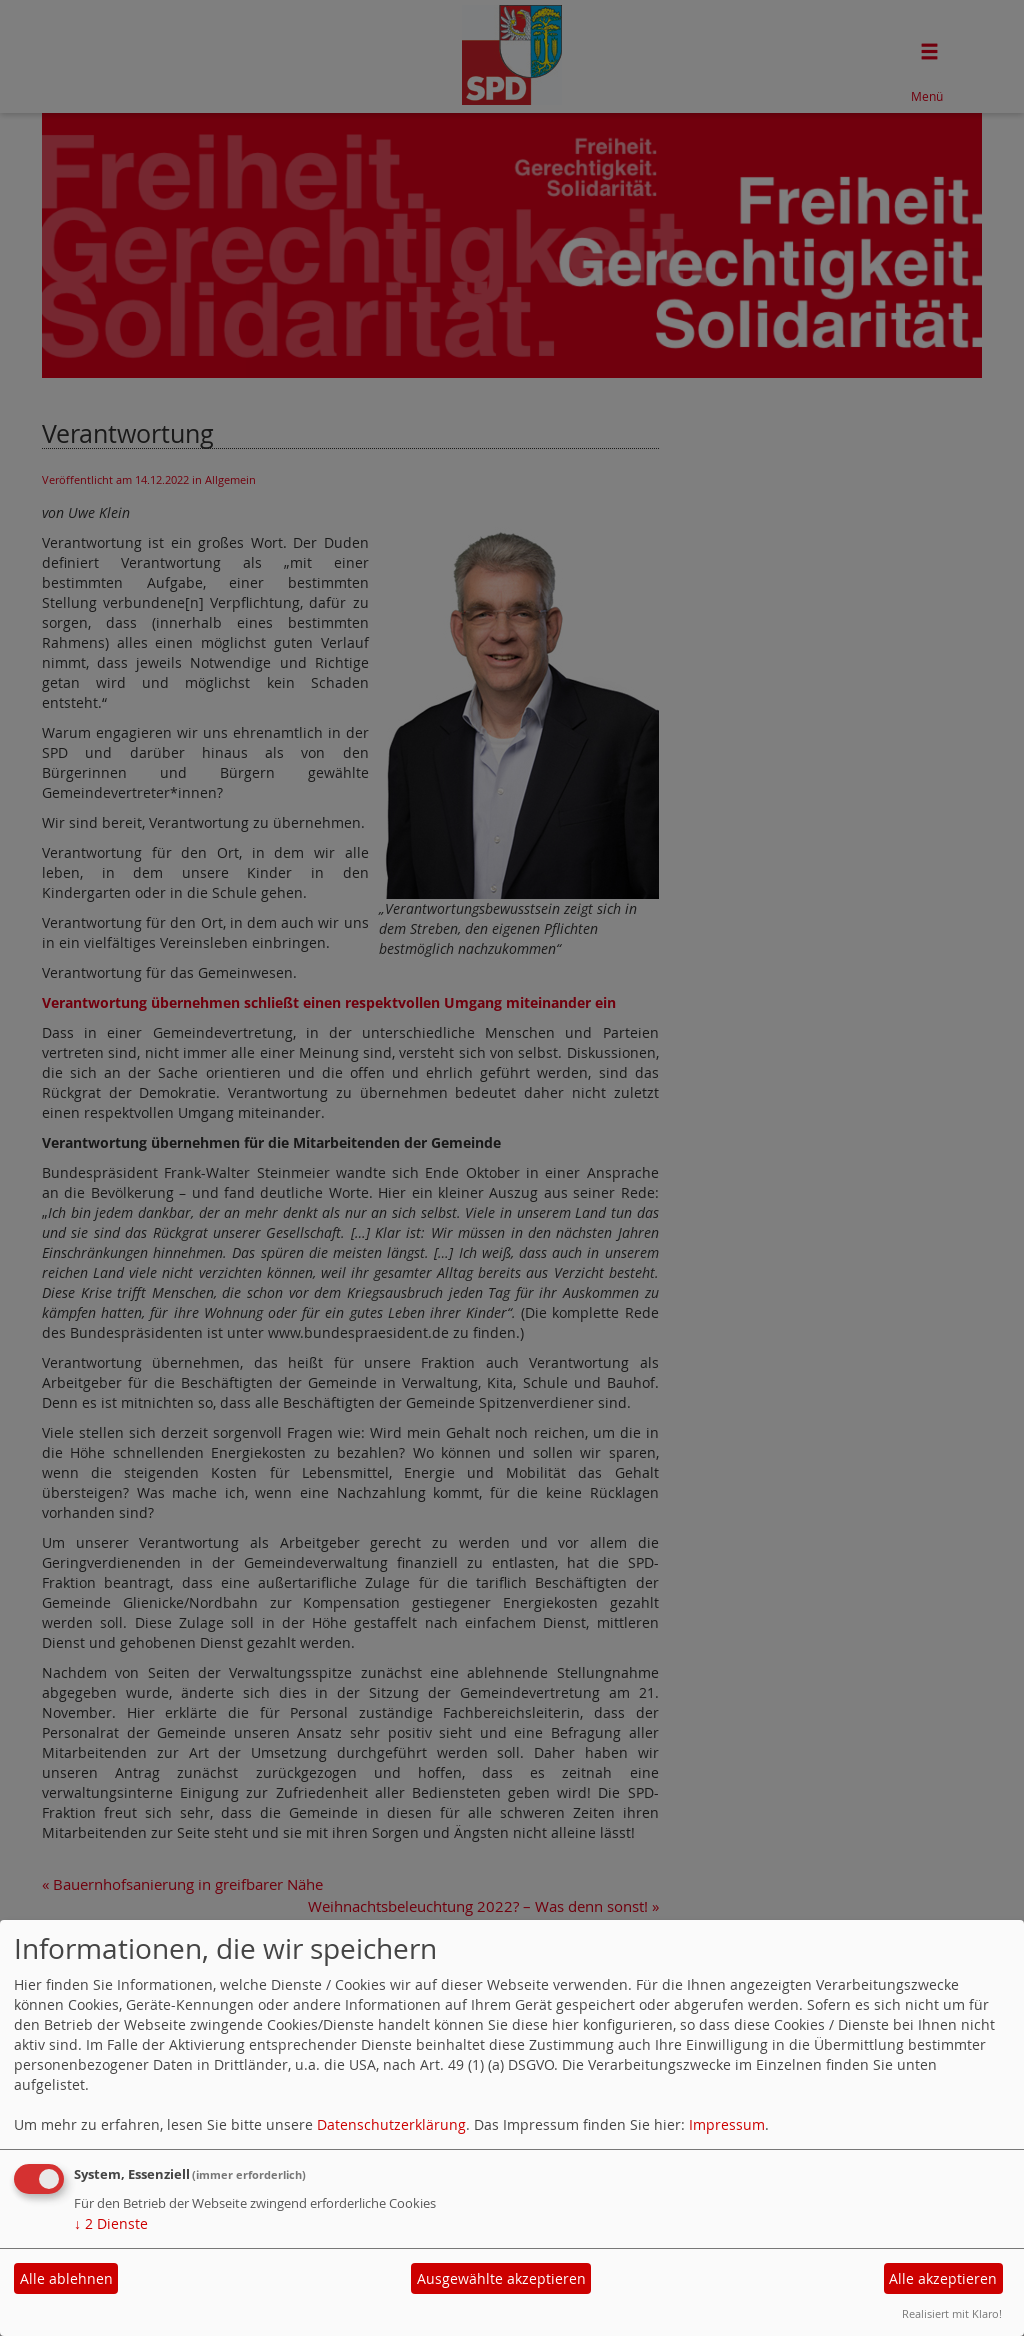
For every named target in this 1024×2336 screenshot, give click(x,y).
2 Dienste (111, 2223)
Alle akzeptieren (943, 2278)
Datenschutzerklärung (391, 2124)
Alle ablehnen (66, 2278)
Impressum (727, 2124)
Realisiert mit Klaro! (952, 2313)
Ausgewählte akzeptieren (501, 2278)
